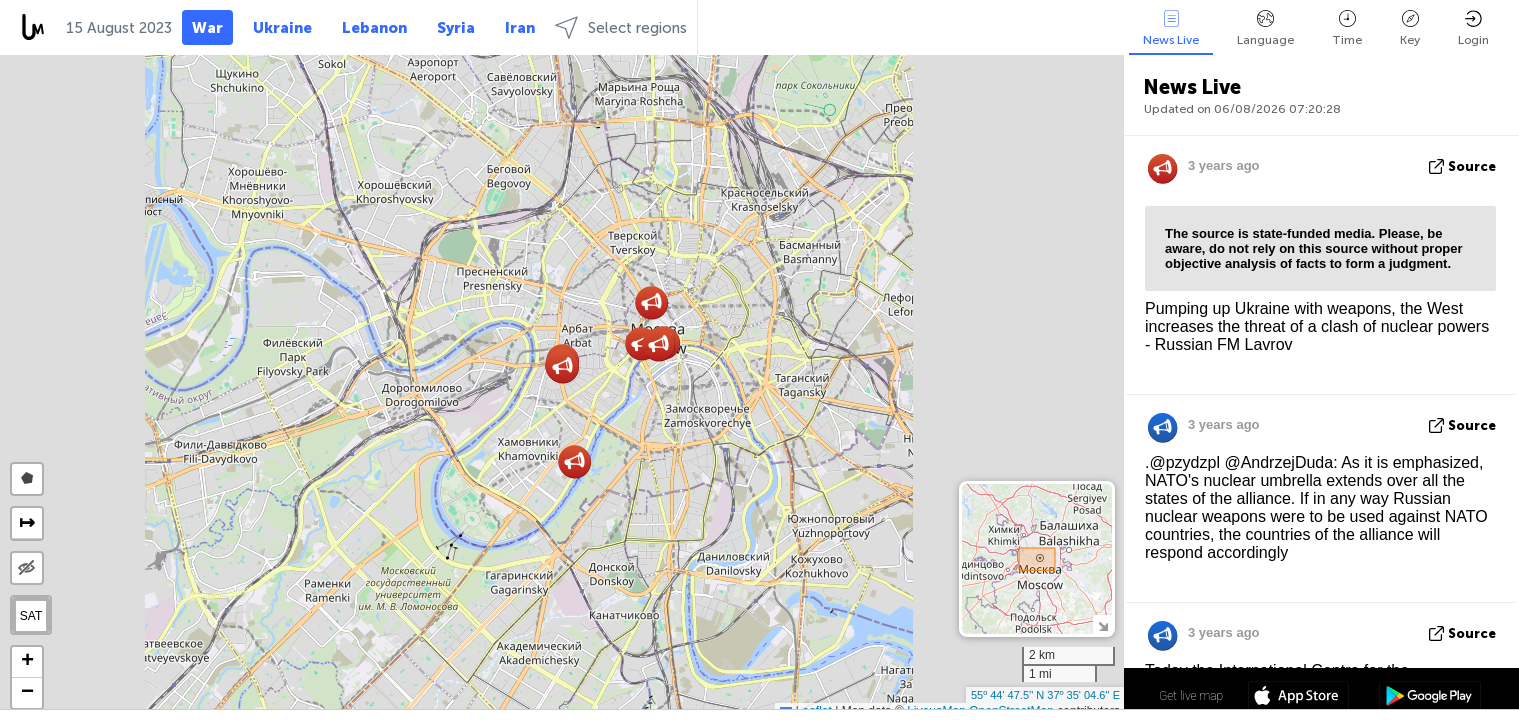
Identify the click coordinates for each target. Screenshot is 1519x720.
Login (1473, 28)
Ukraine (282, 28)
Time (1347, 28)
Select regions (621, 27)
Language (1265, 28)
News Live (1171, 28)
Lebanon (374, 28)
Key (1410, 28)
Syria (456, 28)
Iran (520, 28)
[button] (658, 344)
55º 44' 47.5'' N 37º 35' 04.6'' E (1045, 695)
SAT (31, 616)
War (207, 28)
